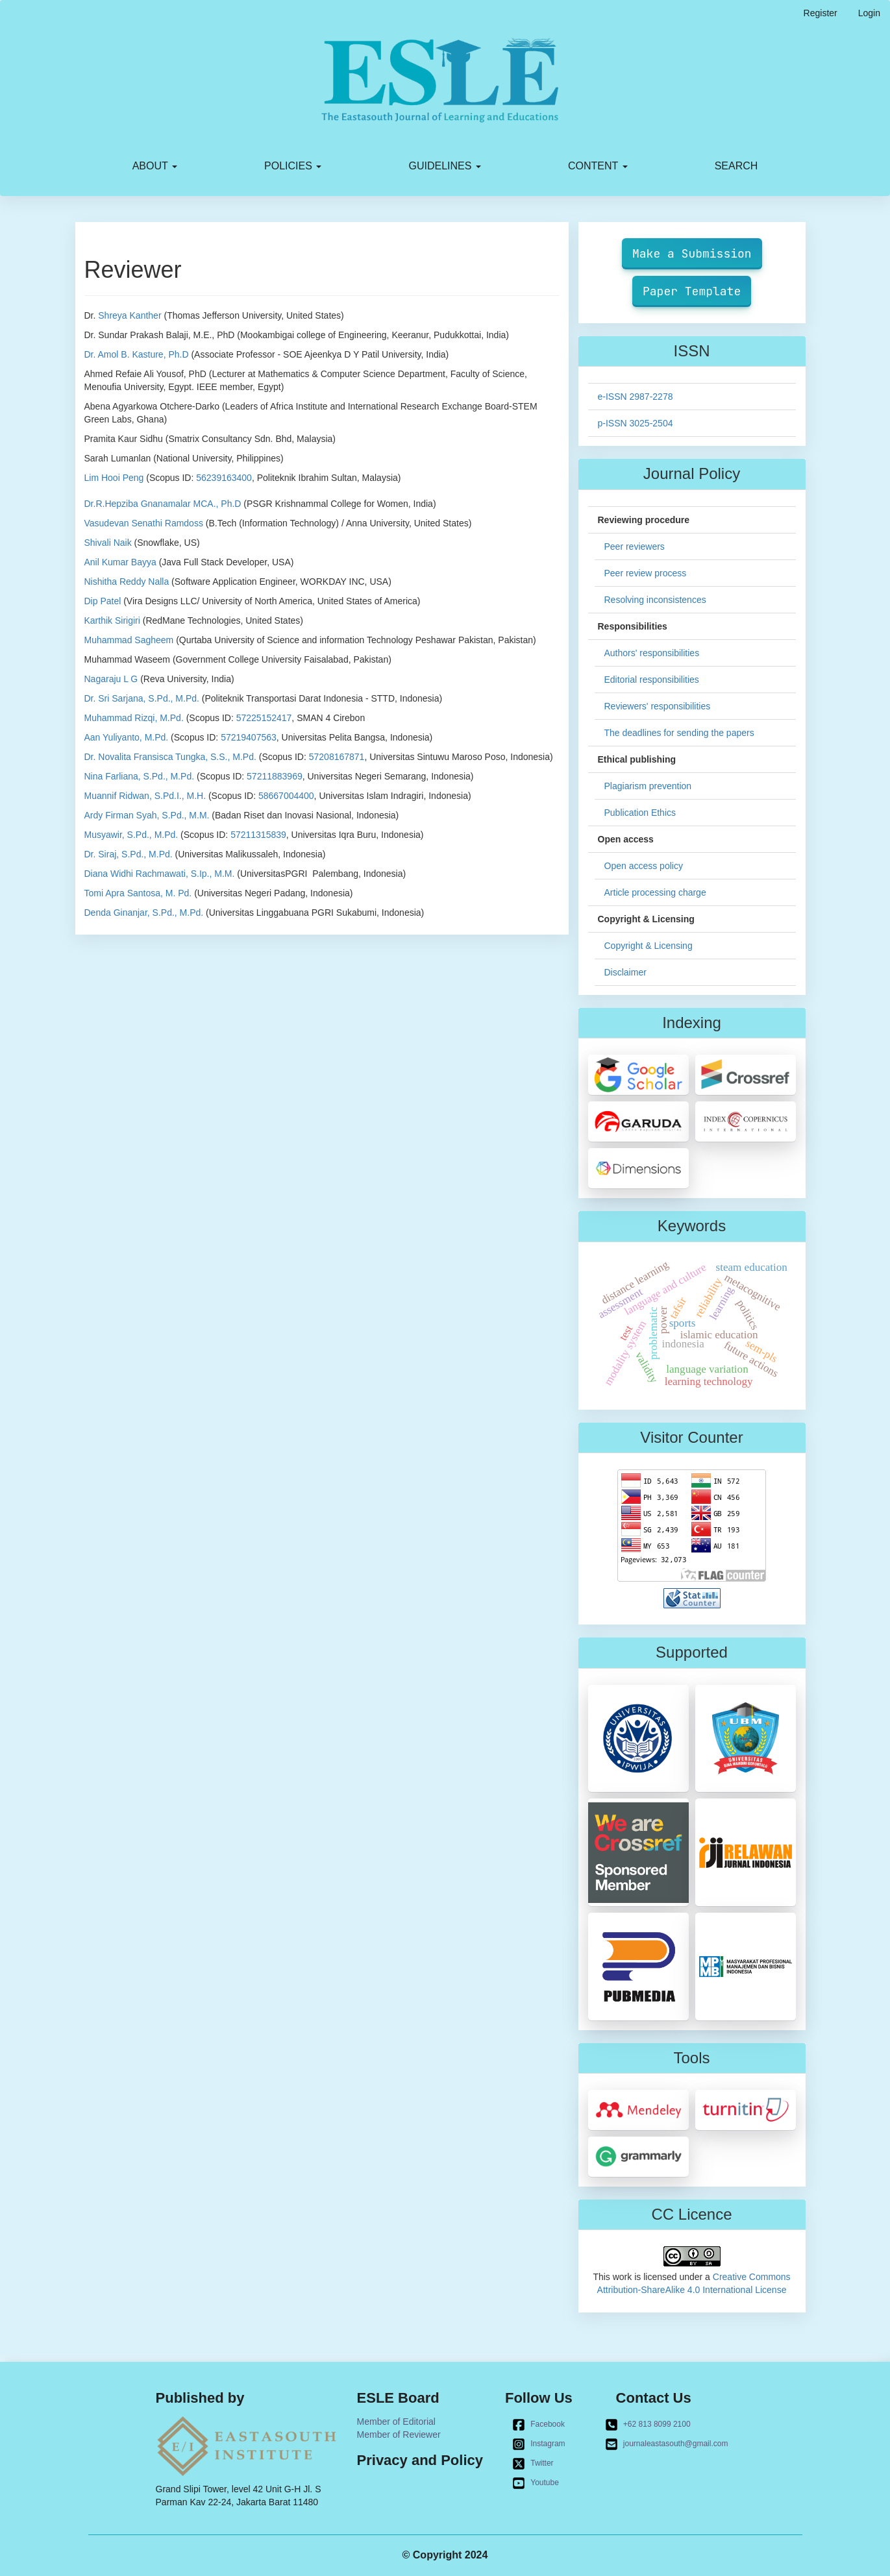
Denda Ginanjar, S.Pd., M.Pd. (144, 912)
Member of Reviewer (399, 2434)
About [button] (154, 165)
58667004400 (286, 796)
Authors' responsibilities (652, 653)
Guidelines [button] (445, 165)
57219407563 (249, 737)
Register (820, 13)
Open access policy (643, 866)
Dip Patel (102, 601)
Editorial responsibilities (651, 679)
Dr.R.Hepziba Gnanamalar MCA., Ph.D (162, 503)
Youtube (535, 2483)
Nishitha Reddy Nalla (126, 581)
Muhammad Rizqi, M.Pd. (134, 718)
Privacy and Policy (420, 2460)
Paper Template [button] (692, 291)
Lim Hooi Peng (114, 477)
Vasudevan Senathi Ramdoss (143, 523)
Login (869, 13)
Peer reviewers (634, 546)
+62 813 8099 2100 (648, 2424)
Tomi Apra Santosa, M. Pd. (138, 893)
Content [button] (597, 165)
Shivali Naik (108, 542)
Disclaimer (625, 972)
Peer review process (645, 573)
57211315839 (258, 834)
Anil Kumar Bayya (120, 562)
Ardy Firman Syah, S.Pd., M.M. (147, 815)
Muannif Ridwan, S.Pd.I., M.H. (145, 796)
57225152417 (264, 718)
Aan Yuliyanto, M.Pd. (126, 737)
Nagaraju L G (111, 679)
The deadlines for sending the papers (679, 733)
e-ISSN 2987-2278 (635, 396)
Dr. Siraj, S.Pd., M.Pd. (128, 854)
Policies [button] (292, 165)
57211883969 (275, 776)
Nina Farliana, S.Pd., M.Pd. (139, 776)
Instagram (538, 2444)
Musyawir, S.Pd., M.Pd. (131, 834)
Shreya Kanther (129, 315)
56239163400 (224, 477)
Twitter (532, 2463)
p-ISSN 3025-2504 (635, 423)
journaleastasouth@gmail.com (666, 2444)
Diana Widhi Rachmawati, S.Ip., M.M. (159, 873)
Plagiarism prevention (648, 786)
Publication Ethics (640, 812)
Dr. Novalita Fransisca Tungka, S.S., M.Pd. (170, 757)
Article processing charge (655, 892)
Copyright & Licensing (648, 945)
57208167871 (337, 757)
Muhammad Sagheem (129, 640)
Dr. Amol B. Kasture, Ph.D (136, 354)
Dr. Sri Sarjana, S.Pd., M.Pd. (141, 698)
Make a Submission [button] (692, 253)
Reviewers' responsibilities (657, 706)
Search (736, 165)
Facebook (538, 2424)
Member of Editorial (396, 2421)
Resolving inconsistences (655, 600)
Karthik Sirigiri (112, 620)
